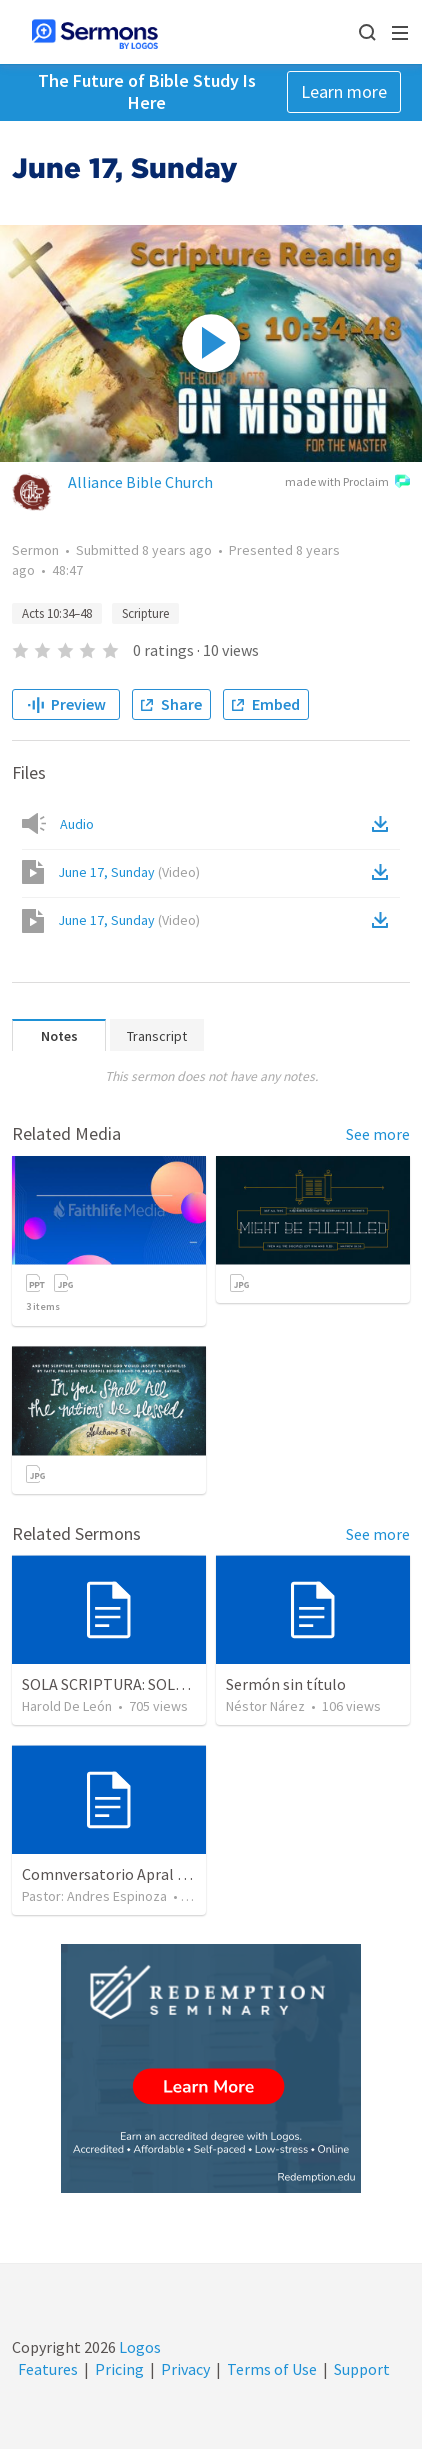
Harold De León (67, 1706)
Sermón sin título (286, 1684)
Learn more (344, 91)
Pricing (119, 2369)
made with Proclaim (347, 483)
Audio (77, 824)
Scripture (145, 613)
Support (362, 2369)
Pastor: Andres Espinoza (94, 1896)
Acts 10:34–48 (57, 613)
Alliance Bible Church (140, 482)
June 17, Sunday (129, 872)
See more (378, 1134)
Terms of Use (272, 2369)
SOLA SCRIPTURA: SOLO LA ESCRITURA (155, 1684)
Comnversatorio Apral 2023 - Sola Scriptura (169, 1874)
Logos (138, 2347)
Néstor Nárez (265, 1706)
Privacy (185, 2369)
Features (48, 2369)
